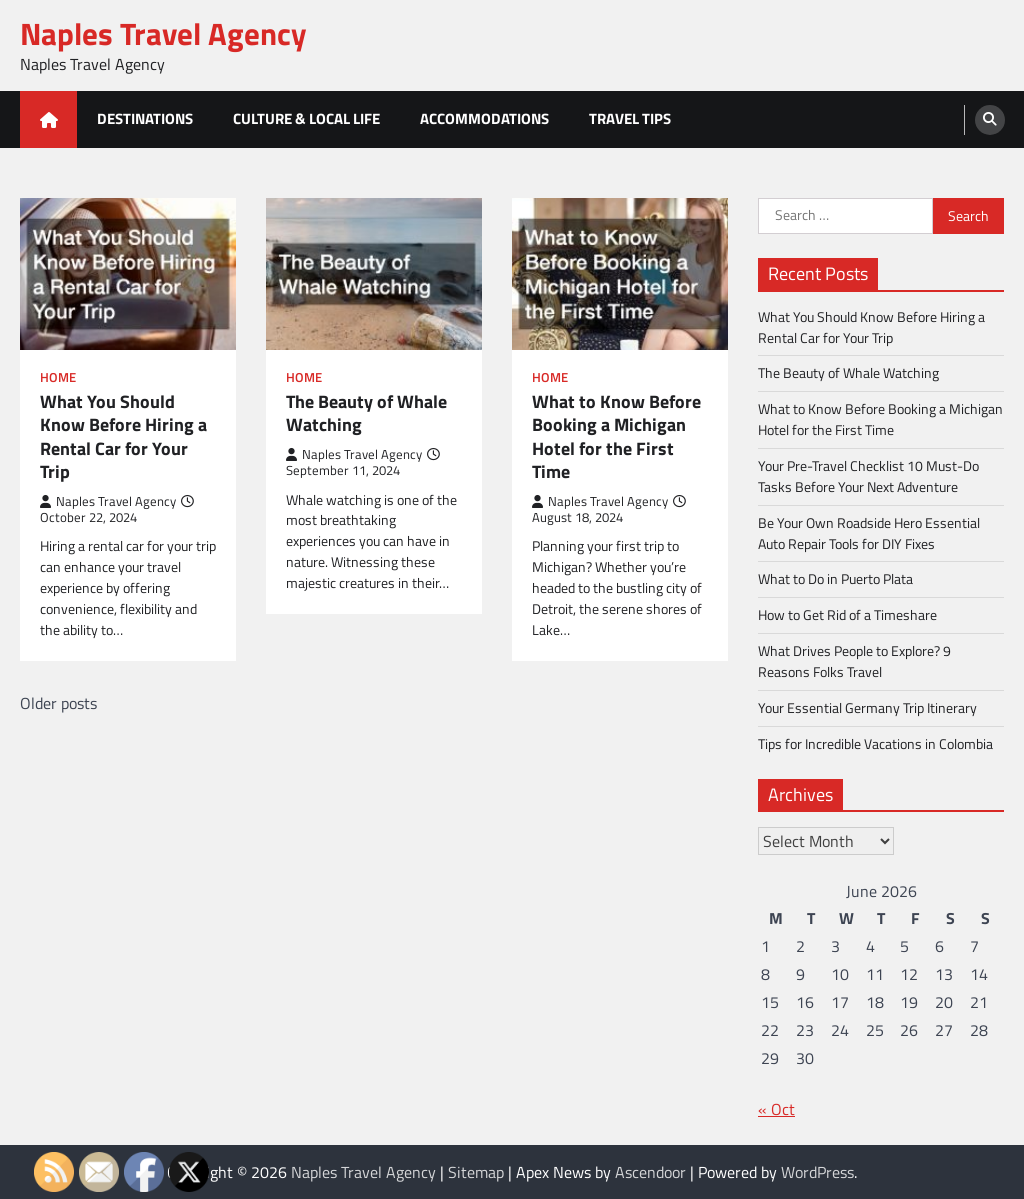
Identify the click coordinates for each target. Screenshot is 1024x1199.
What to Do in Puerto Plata (835, 578)
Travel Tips (630, 118)
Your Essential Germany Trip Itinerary (867, 707)
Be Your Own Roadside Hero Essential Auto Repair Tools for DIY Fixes (869, 533)
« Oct (776, 1109)
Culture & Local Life (306, 118)
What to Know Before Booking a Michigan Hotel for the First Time (616, 437)
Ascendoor (650, 1172)
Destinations (145, 118)
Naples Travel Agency (163, 33)
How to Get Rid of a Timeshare (847, 614)
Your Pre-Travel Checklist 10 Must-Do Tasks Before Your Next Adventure (868, 476)
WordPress (817, 1172)
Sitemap (476, 1172)
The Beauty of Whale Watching (366, 413)
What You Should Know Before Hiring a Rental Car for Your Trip (123, 437)
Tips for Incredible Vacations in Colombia (875, 743)
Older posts (58, 703)
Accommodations (484, 118)
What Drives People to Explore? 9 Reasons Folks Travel (854, 661)
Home (58, 377)
